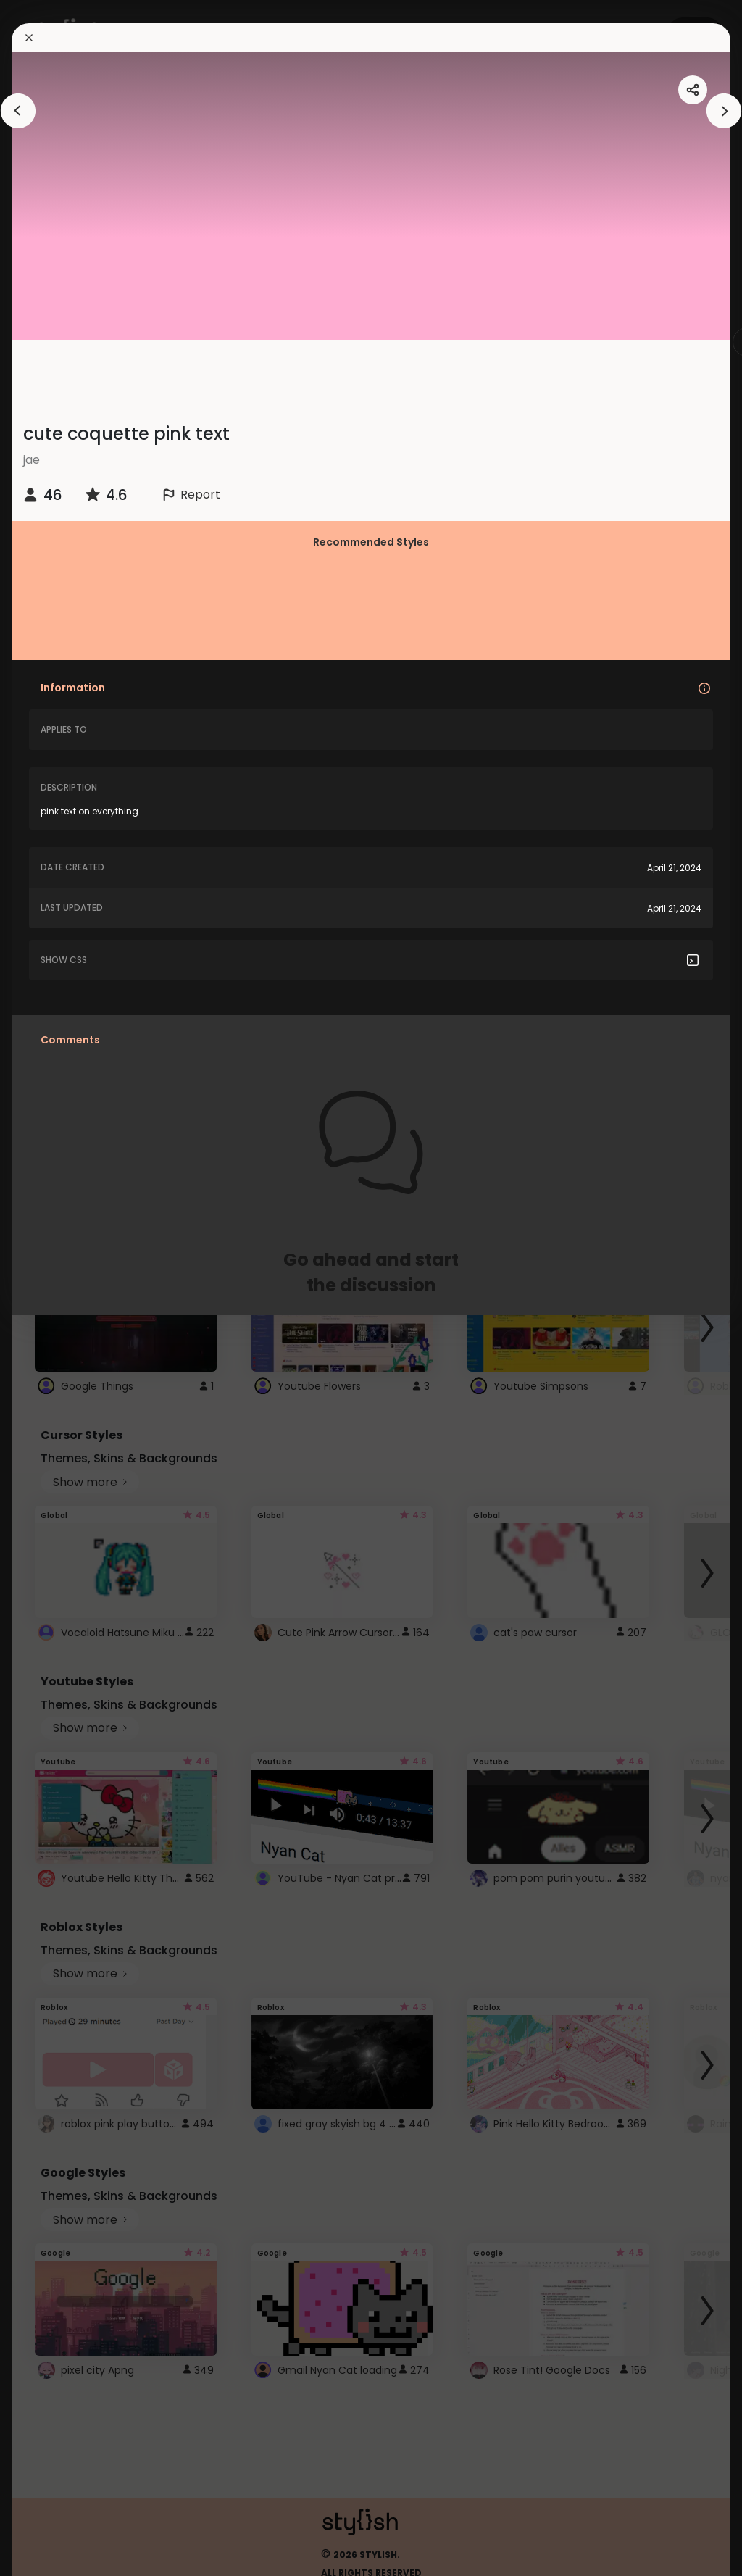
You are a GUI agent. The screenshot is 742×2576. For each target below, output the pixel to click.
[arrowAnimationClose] (18, 111)
